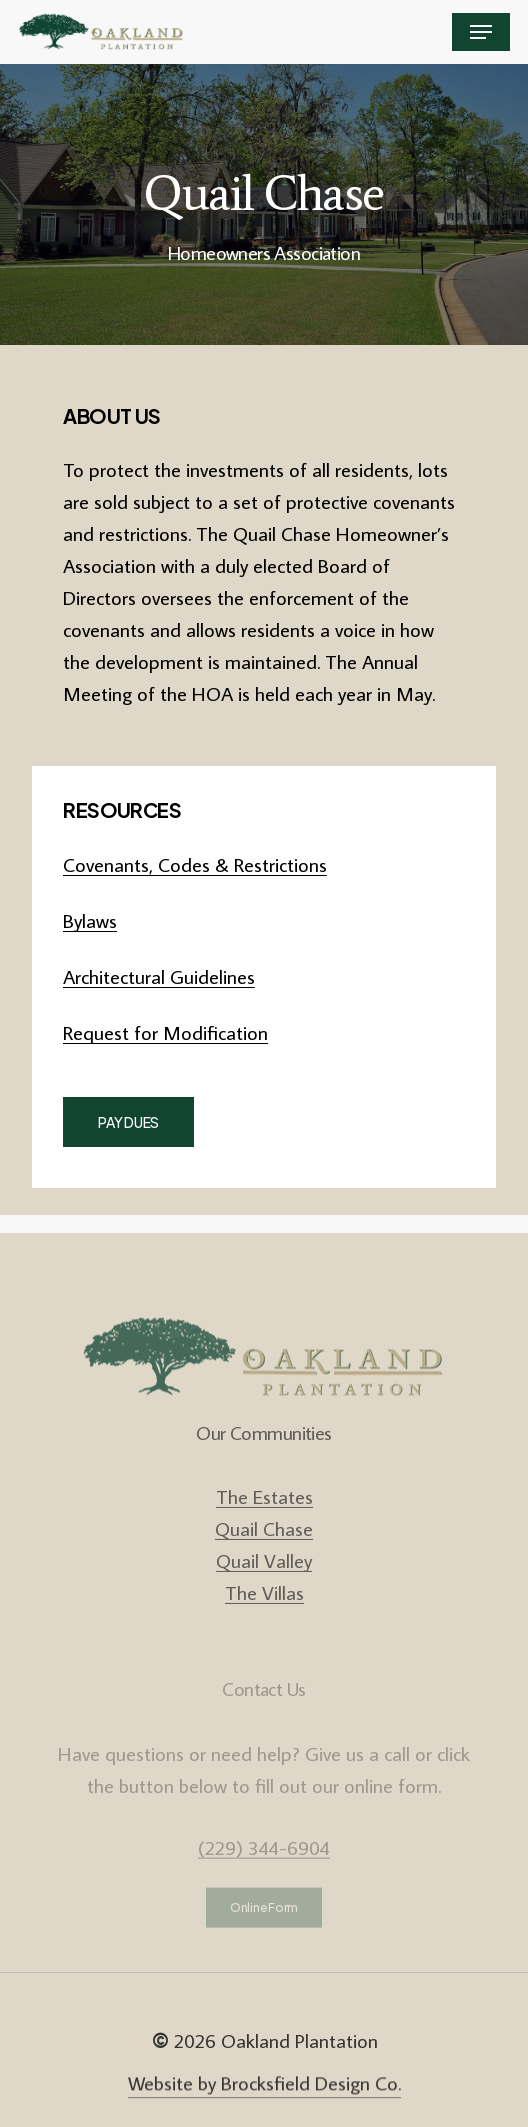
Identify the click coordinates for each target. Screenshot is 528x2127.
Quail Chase (264, 1552)
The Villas (264, 1616)
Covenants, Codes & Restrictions (195, 864)
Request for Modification (165, 1032)
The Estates (264, 1520)
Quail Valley (264, 1584)
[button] (481, 32)
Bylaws (90, 920)
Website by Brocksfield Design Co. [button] (264, 2099)
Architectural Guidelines (159, 976)
